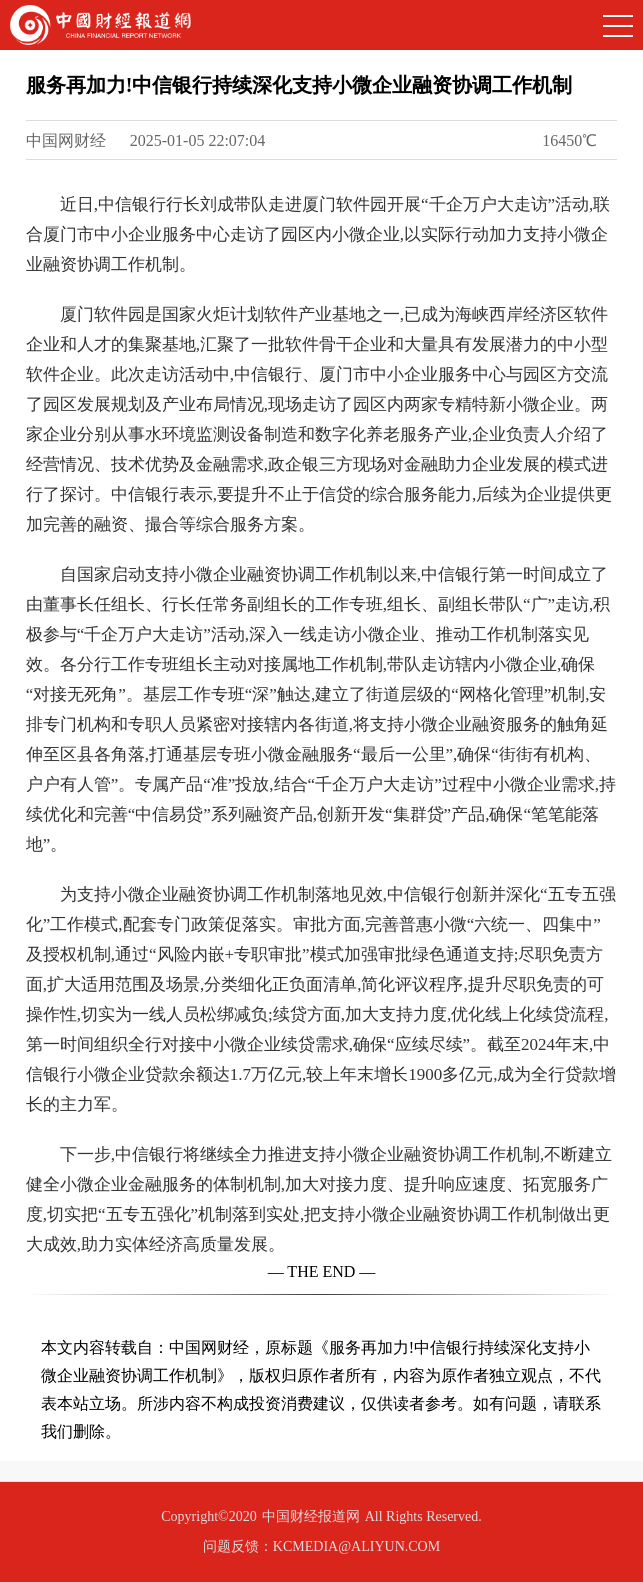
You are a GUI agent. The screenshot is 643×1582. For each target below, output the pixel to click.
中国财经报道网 (311, 1516)
